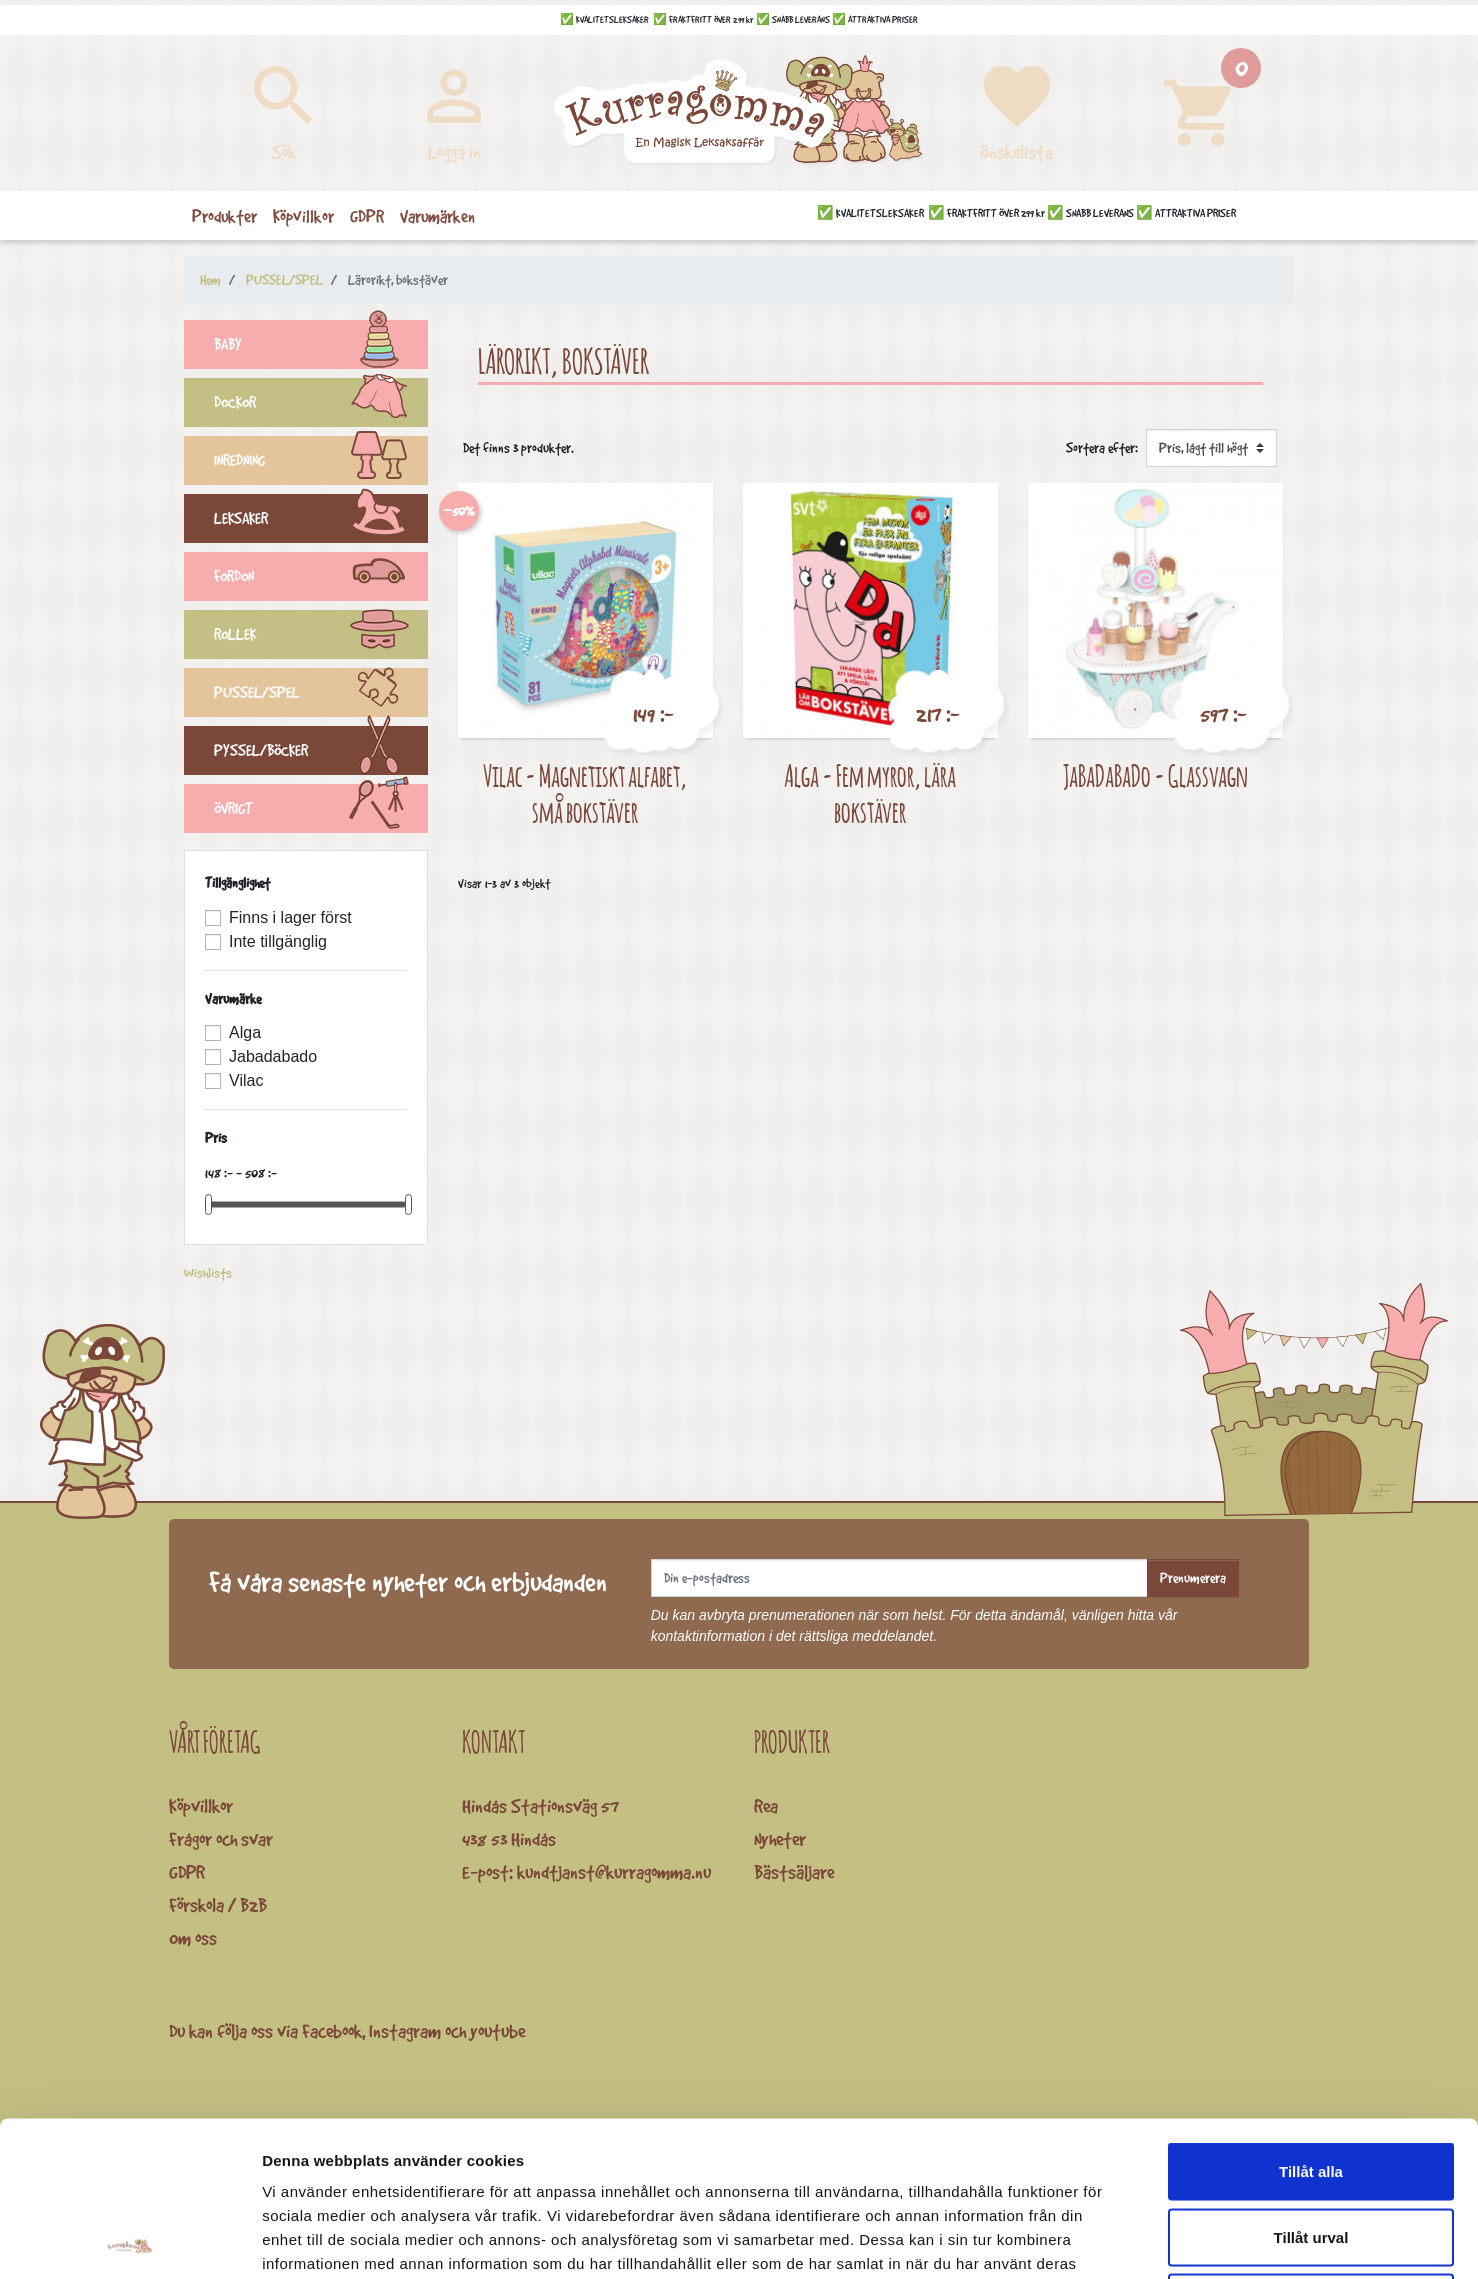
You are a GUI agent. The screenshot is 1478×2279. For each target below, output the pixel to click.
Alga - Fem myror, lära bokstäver (870, 793)
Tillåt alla (1311, 2016)
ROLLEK (321, 637)
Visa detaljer (1086, 2239)
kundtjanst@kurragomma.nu (614, 1872)
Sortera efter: (1102, 448)
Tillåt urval (1311, 2082)
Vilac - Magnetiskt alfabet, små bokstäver (585, 793)
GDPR (187, 1872)
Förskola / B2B (218, 1905)
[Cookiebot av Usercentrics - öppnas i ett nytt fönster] (129, 2240)
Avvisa (1311, 2147)
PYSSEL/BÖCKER (321, 753)
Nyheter (780, 1839)
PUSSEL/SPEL (321, 695)
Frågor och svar (221, 1839)
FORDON (321, 579)
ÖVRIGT (321, 811)
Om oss (193, 1938)
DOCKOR (321, 405)
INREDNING (321, 463)
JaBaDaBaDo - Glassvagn (1155, 775)
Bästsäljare (794, 1872)
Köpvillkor (201, 1806)
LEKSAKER (321, 521)
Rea (766, 1806)
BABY (321, 347)
